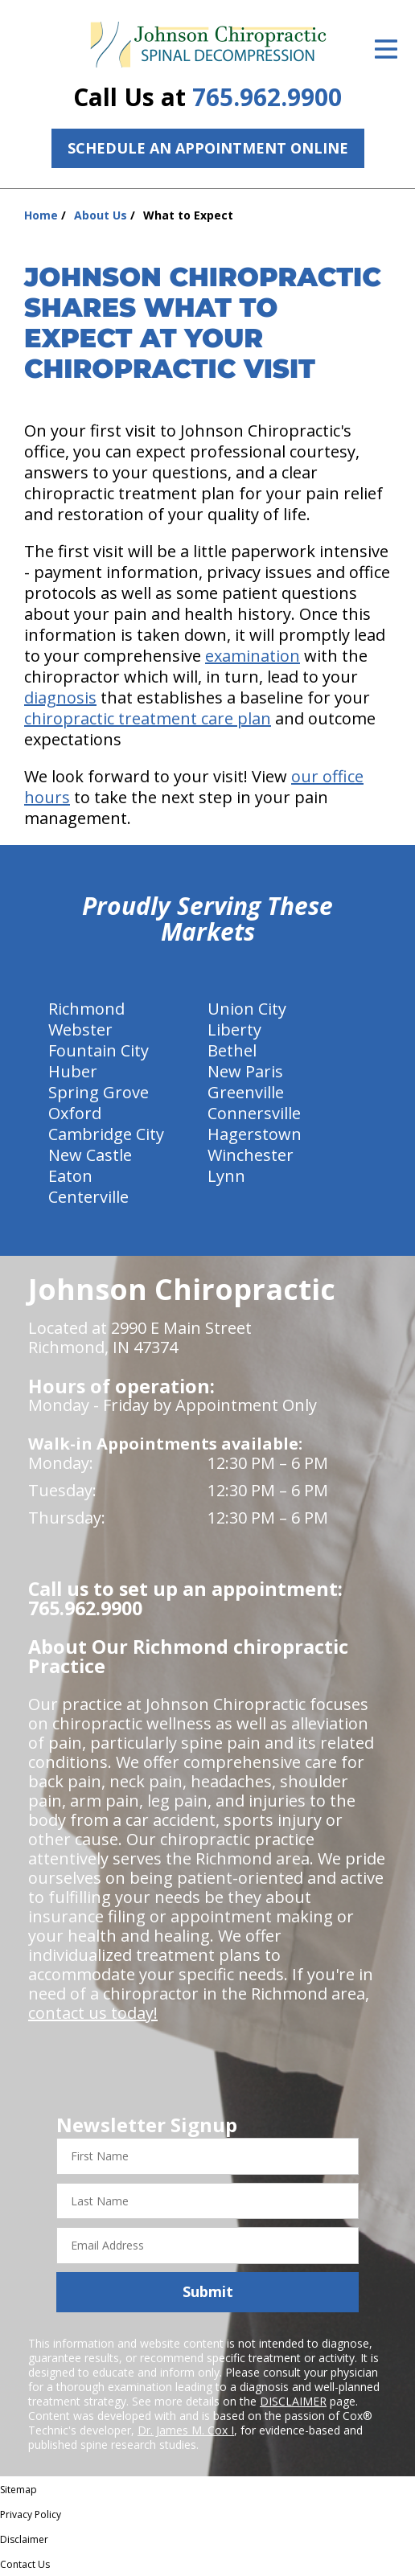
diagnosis (60, 697)
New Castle (90, 1155)
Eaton (70, 1176)
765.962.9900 (267, 96)
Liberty (234, 1029)
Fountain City (98, 1050)
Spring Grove (98, 1092)
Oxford (74, 1113)
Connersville (254, 1113)
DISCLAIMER (293, 2401)
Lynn (226, 1176)
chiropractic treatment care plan (147, 718)
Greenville (246, 1092)
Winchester (251, 1155)
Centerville (88, 1197)
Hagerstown (255, 1134)
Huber (72, 1071)
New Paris (245, 1071)
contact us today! (93, 2013)
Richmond (86, 1008)
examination (252, 656)
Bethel (232, 1050)
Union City (247, 1008)
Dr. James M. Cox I (186, 2430)
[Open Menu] (386, 49)
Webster (80, 1029)
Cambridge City (106, 1134)
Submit (208, 2291)
